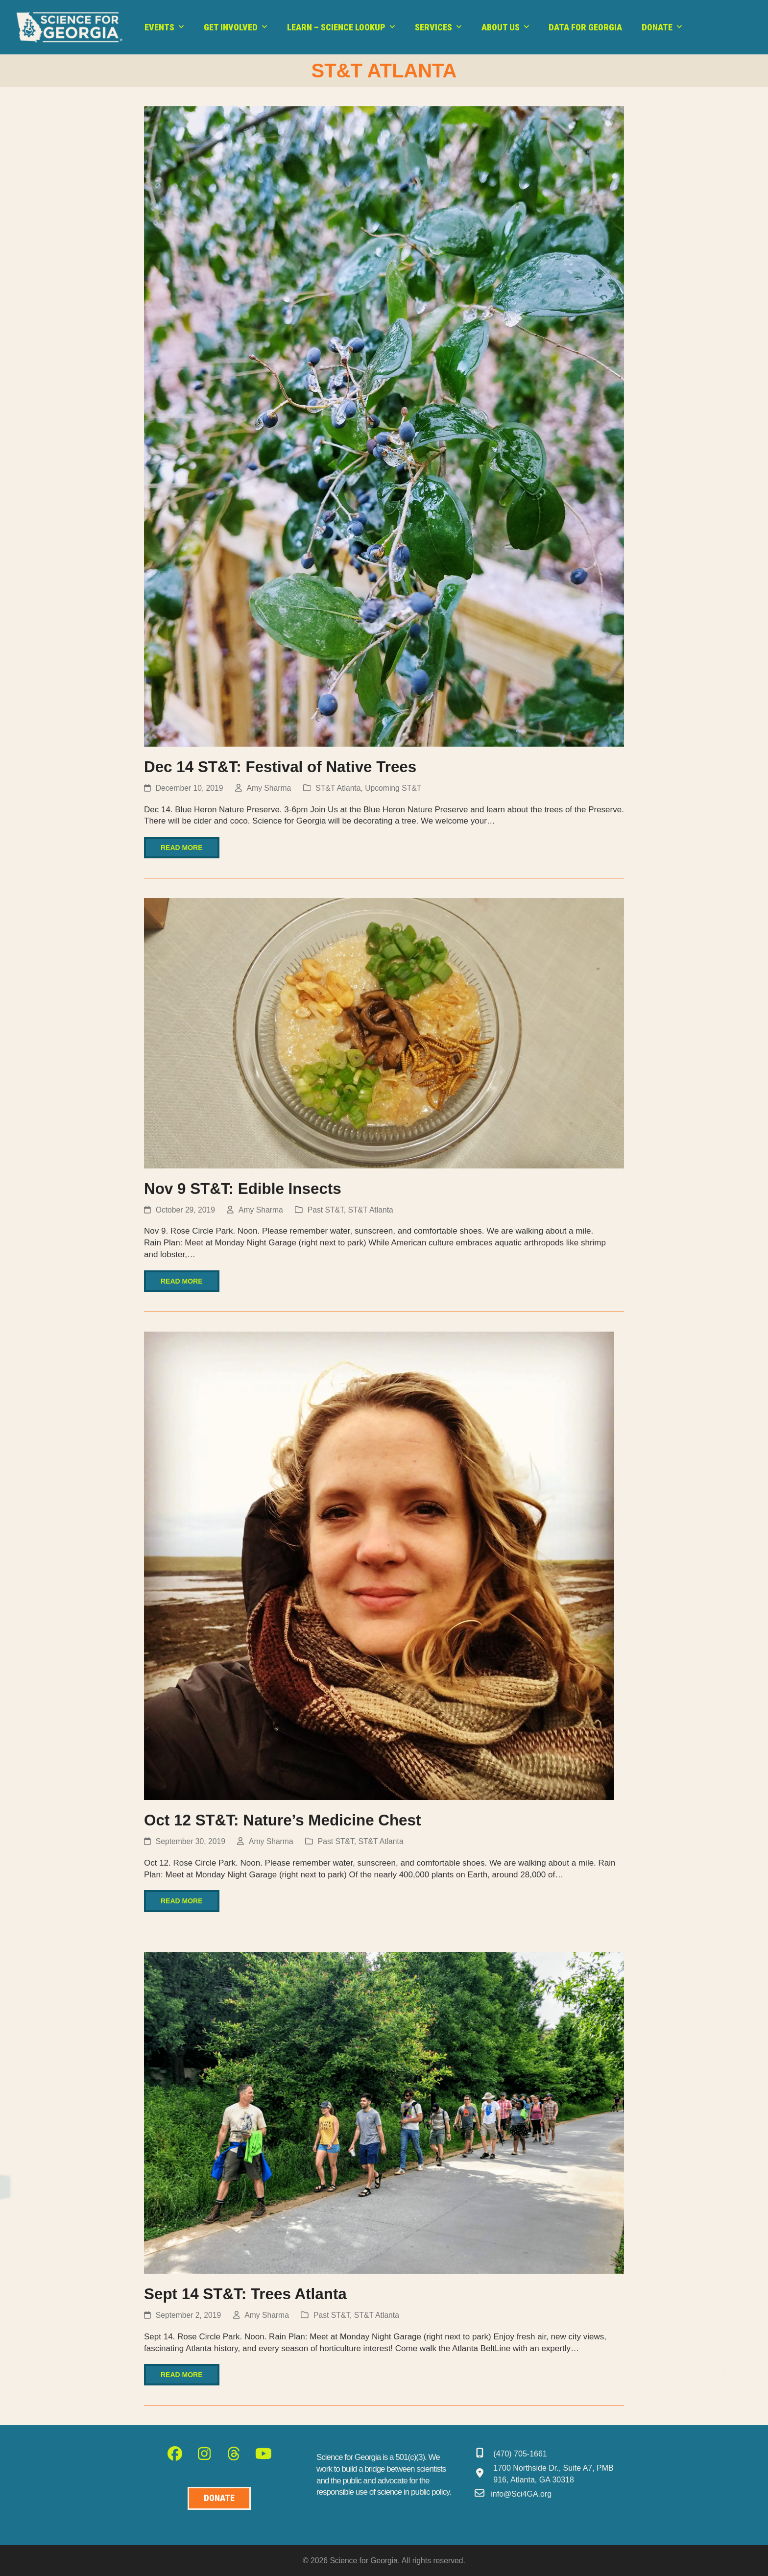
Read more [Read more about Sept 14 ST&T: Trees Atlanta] (182, 2375)
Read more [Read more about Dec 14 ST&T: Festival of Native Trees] (182, 847)
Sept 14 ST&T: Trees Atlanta (245, 2294)
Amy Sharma (269, 788)
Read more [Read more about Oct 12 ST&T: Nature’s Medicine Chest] (182, 1901)
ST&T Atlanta (337, 788)
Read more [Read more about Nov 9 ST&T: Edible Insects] (182, 1281)
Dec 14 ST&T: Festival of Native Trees (280, 767)
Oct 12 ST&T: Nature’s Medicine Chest (282, 1820)
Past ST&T (326, 1210)
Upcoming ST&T (393, 788)
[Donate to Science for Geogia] (219, 2498)
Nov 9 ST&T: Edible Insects (242, 1188)
